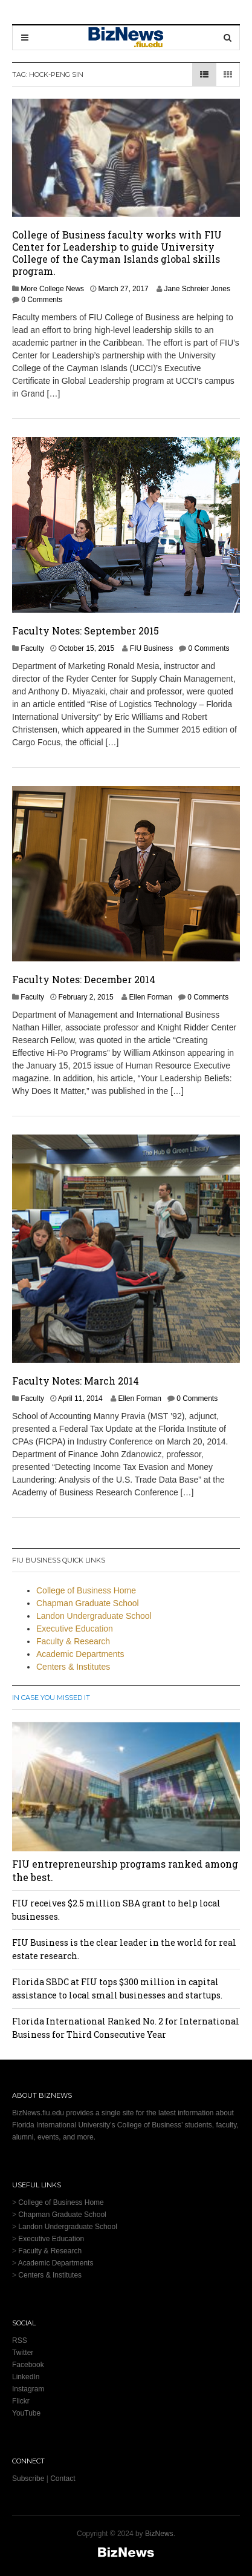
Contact (62, 2478)
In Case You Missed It (51, 1697)
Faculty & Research (73, 1641)
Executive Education (74, 1628)
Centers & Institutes (73, 1667)
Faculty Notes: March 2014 (75, 1380)
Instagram (28, 2389)
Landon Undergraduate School (94, 1616)
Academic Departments (80, 1654)
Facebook (28, 2364)
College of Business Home (86, 1590)
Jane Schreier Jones (197, 289)
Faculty (32, 648)
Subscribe (28, 2478)
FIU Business (151, 648)
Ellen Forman (150, 997)
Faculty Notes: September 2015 (85, 630)
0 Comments (41, 299)
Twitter (22, 2352)
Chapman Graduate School (87, 1603)
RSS (19, 2340)
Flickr (21, 2401)
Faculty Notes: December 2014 (83, 979)
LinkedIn (25, 2377)
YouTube (26, 2413)
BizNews (159, 2533)
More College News (52, 289)
